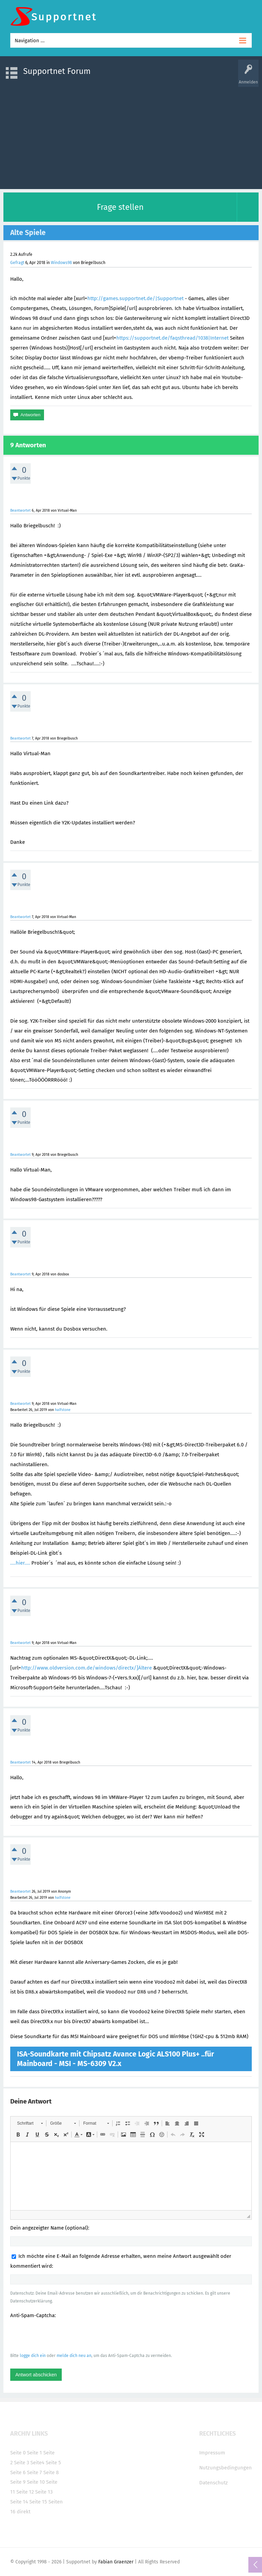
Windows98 (61, 262)
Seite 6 (18, 2472)
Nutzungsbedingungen (225, 2468)
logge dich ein (33, 2355)
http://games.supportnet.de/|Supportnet (135, 298)
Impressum (212, 2453)
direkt (23, 2512)
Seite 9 (18, 2482)
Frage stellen (120, 207)
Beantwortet (20, 510)
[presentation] (62, 2335)
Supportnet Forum (57, 71)
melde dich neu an (74, 2355)
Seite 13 (44, 2492)
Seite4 (37, 2462)
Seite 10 (36, 2482)
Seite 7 (34, 2472)
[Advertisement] (131, 134)
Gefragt (17, 262)
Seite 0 (18, 2453)
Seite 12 (25, 2492)
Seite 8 (51, 2472)
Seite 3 (21, 2462)
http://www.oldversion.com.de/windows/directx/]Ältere (86, 1668)
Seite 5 (53, 2462)
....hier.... (20, 1563)
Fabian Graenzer (115, 2562)
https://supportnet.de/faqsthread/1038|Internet (172, 338)
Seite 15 (38, 2502)
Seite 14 (19, 2502)
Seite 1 (34, 2453)
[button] (29, 2123)
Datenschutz (213, 2483)
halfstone (63, 1410)
